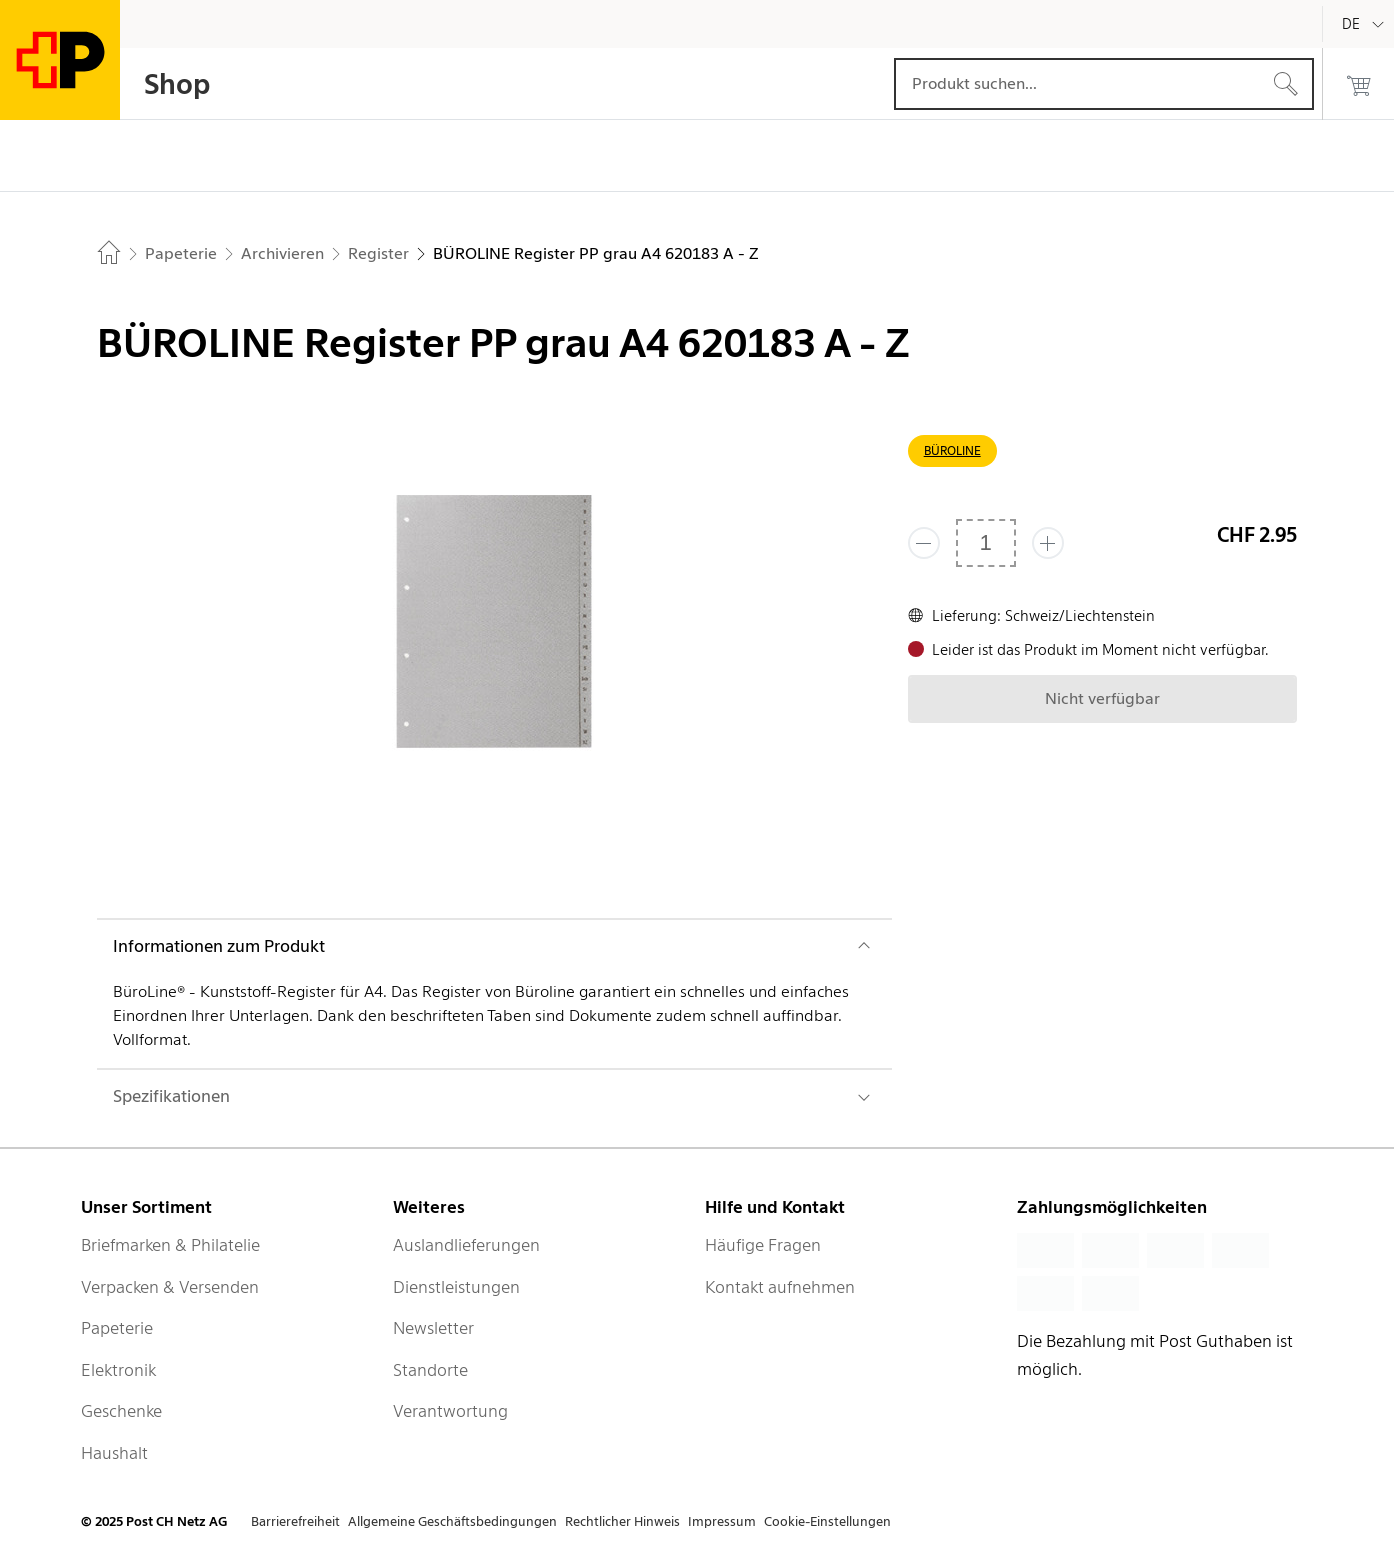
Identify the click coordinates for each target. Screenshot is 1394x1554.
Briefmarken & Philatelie (170, 1245)
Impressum (722, 1521)
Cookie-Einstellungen (827, 1521)
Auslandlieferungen (466, 1245)
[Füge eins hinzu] (1048, 543)
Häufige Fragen (763, 1245)
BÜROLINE (952, 450)
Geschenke (121, 1411)
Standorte (430, 1370)
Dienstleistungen (456, 1287)
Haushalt (114, 1453)
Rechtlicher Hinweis (622, 1521)
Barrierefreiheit (295, 1521)
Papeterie (117, 1328)
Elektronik (118, 1370)
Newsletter (433, 1328)
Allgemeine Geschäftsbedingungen (452, 1521)
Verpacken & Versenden (170, 1287)
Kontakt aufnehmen (780, 1287)
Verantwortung (450, 1411)
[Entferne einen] (924, 543)
